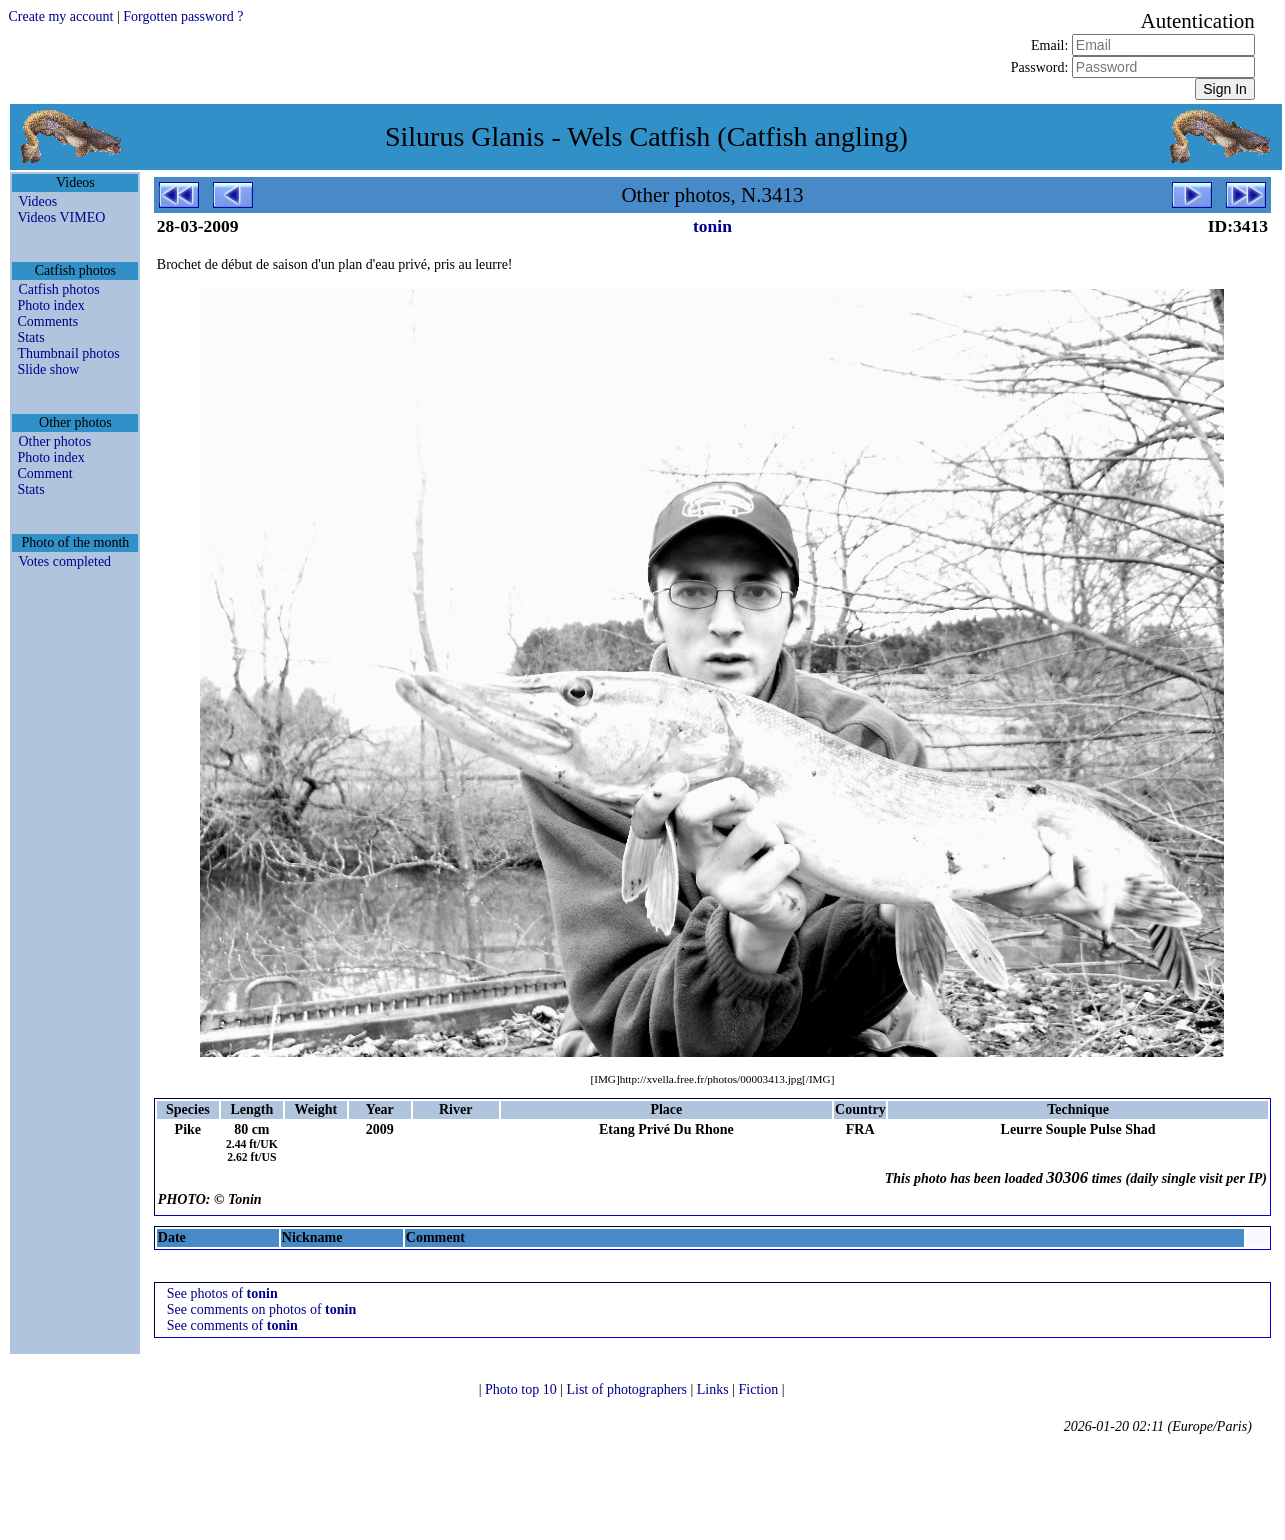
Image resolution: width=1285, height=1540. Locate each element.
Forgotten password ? (183, 16)
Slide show (48, 369)
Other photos (54, 441)
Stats (30, 337)
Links (714, 1389)
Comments (47, 321)
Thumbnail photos (68, 353)
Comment (44, 473)
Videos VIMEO (61, 217)
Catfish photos (58, 289)
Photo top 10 (522, 1389)
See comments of (232, 1325)
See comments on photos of (261, 1309)
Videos (37, 201)
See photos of (222, 1293)
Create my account (60, 16)
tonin (712, 226)
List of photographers (628, 1389)
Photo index (50, 305)
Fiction (760, 1389)
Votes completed (64, 561)
